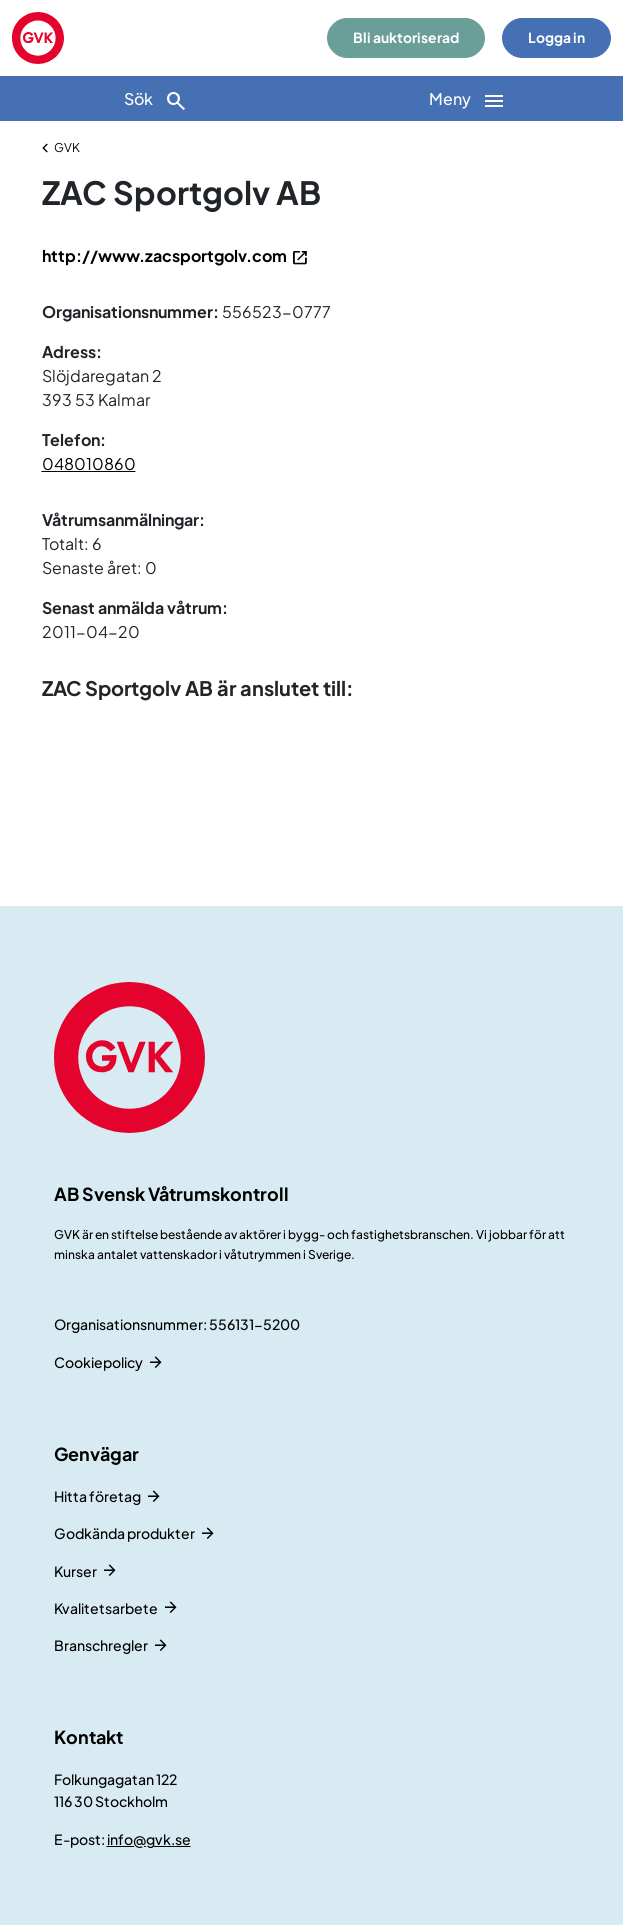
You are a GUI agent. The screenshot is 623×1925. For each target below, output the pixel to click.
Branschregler (101, 1645)
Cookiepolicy (98, 1362)
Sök (156, 100)
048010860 (89, 463)
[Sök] (156, 98)
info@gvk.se (149, 1839)
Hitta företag (97, 1496)
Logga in (556, 37)
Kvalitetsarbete (106, 1608)
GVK (67, 147)
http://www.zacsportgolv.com (164, 255)
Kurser (75, 1571)
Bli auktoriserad (406, 37)
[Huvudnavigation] (468, 98)
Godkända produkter (124, 1533)
